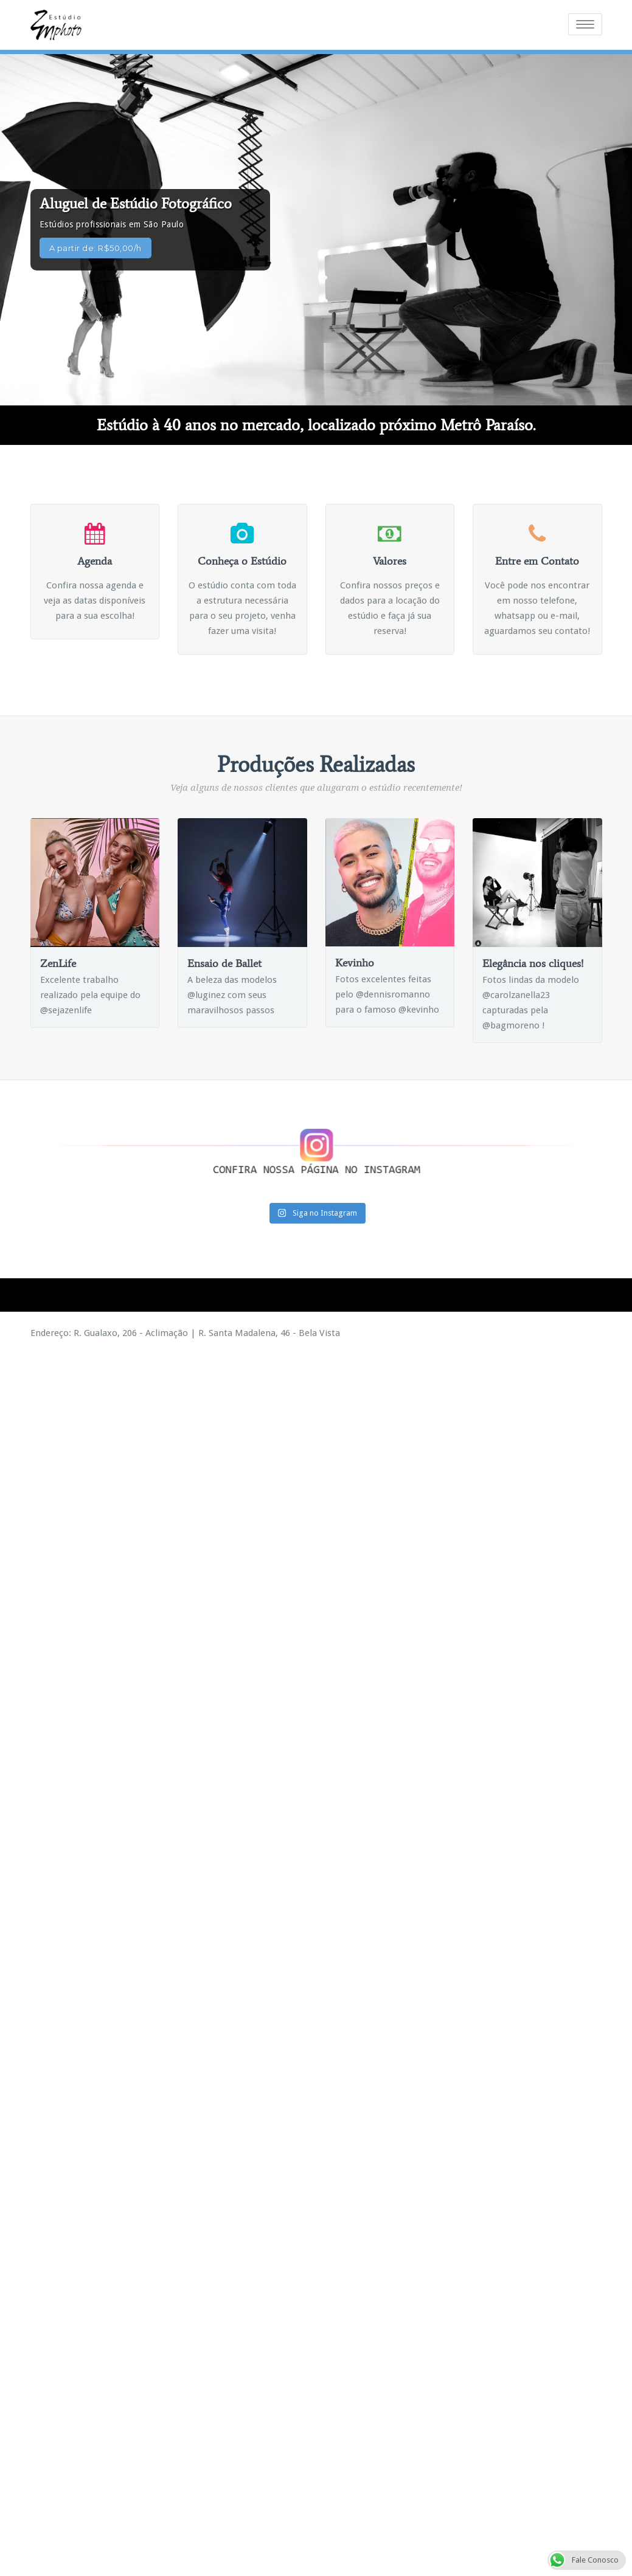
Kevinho (354, 961)
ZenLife (58, 962)
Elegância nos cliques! (532, 962)
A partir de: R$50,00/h (95, 247)
